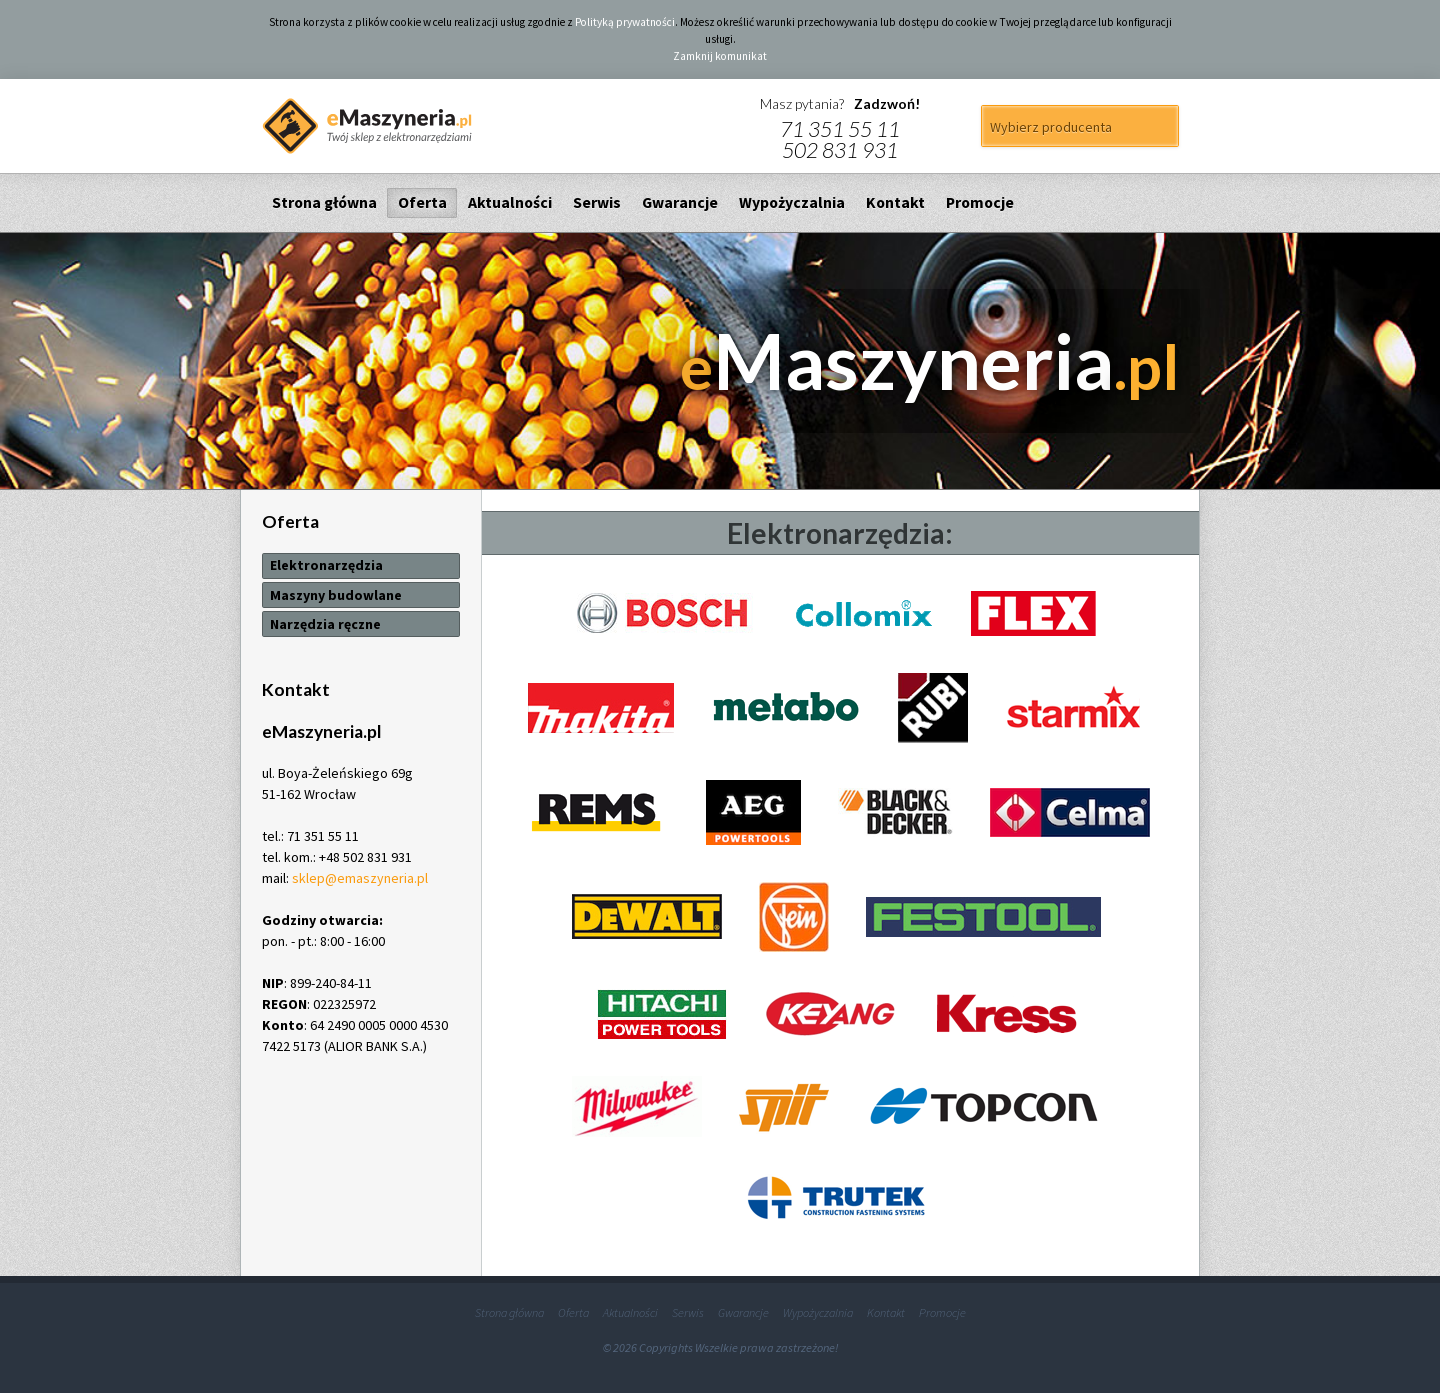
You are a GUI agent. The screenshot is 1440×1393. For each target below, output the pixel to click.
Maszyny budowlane (336, 595)
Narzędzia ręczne (325, 624)
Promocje (980, 202)
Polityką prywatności (625, 22)
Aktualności (510, 202)
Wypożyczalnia (792, 202)
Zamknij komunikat (720, 56)
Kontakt (895, 202)
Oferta (422, 202)
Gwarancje (680, 202)
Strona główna (324, 202)
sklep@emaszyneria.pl (360, 878)
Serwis (597, 202)
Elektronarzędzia (326, 565)
